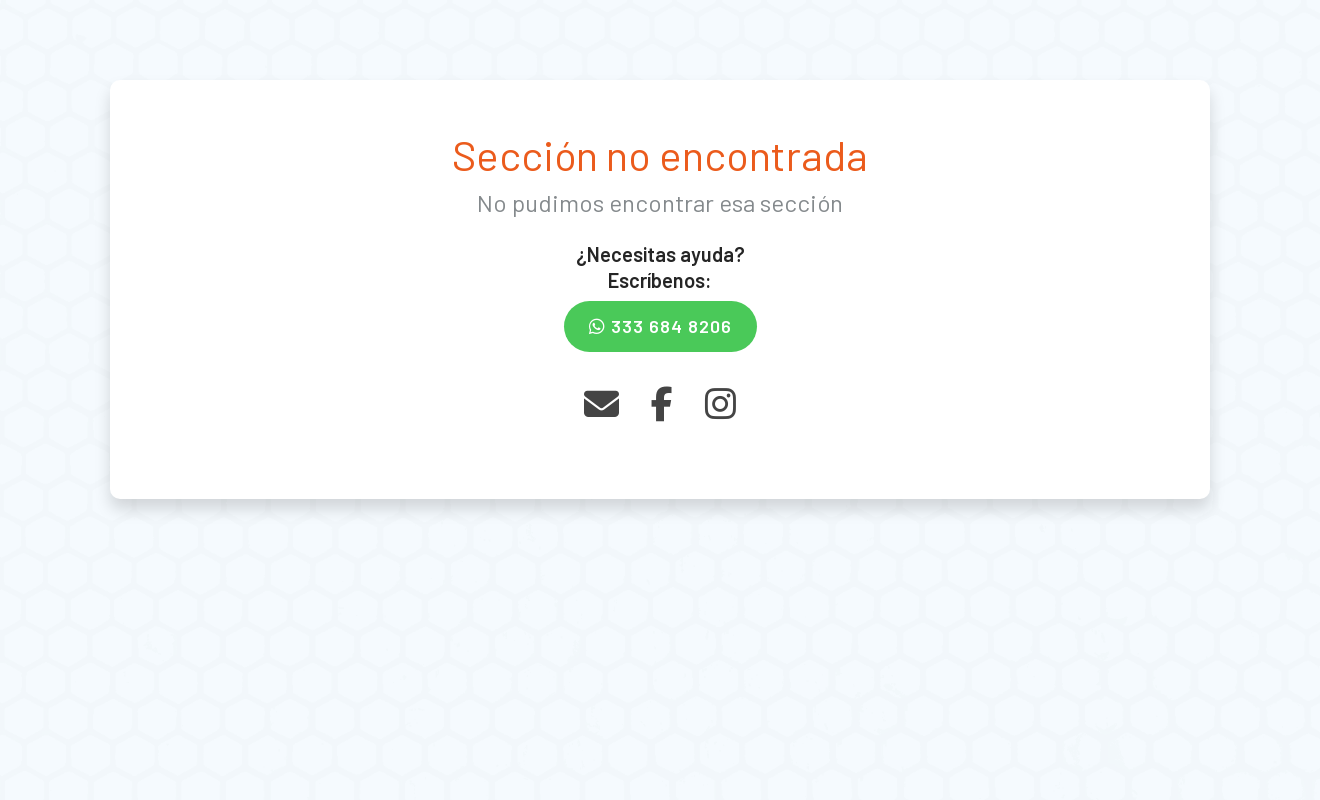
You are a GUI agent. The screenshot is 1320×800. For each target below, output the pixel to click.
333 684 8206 (660, 326)
